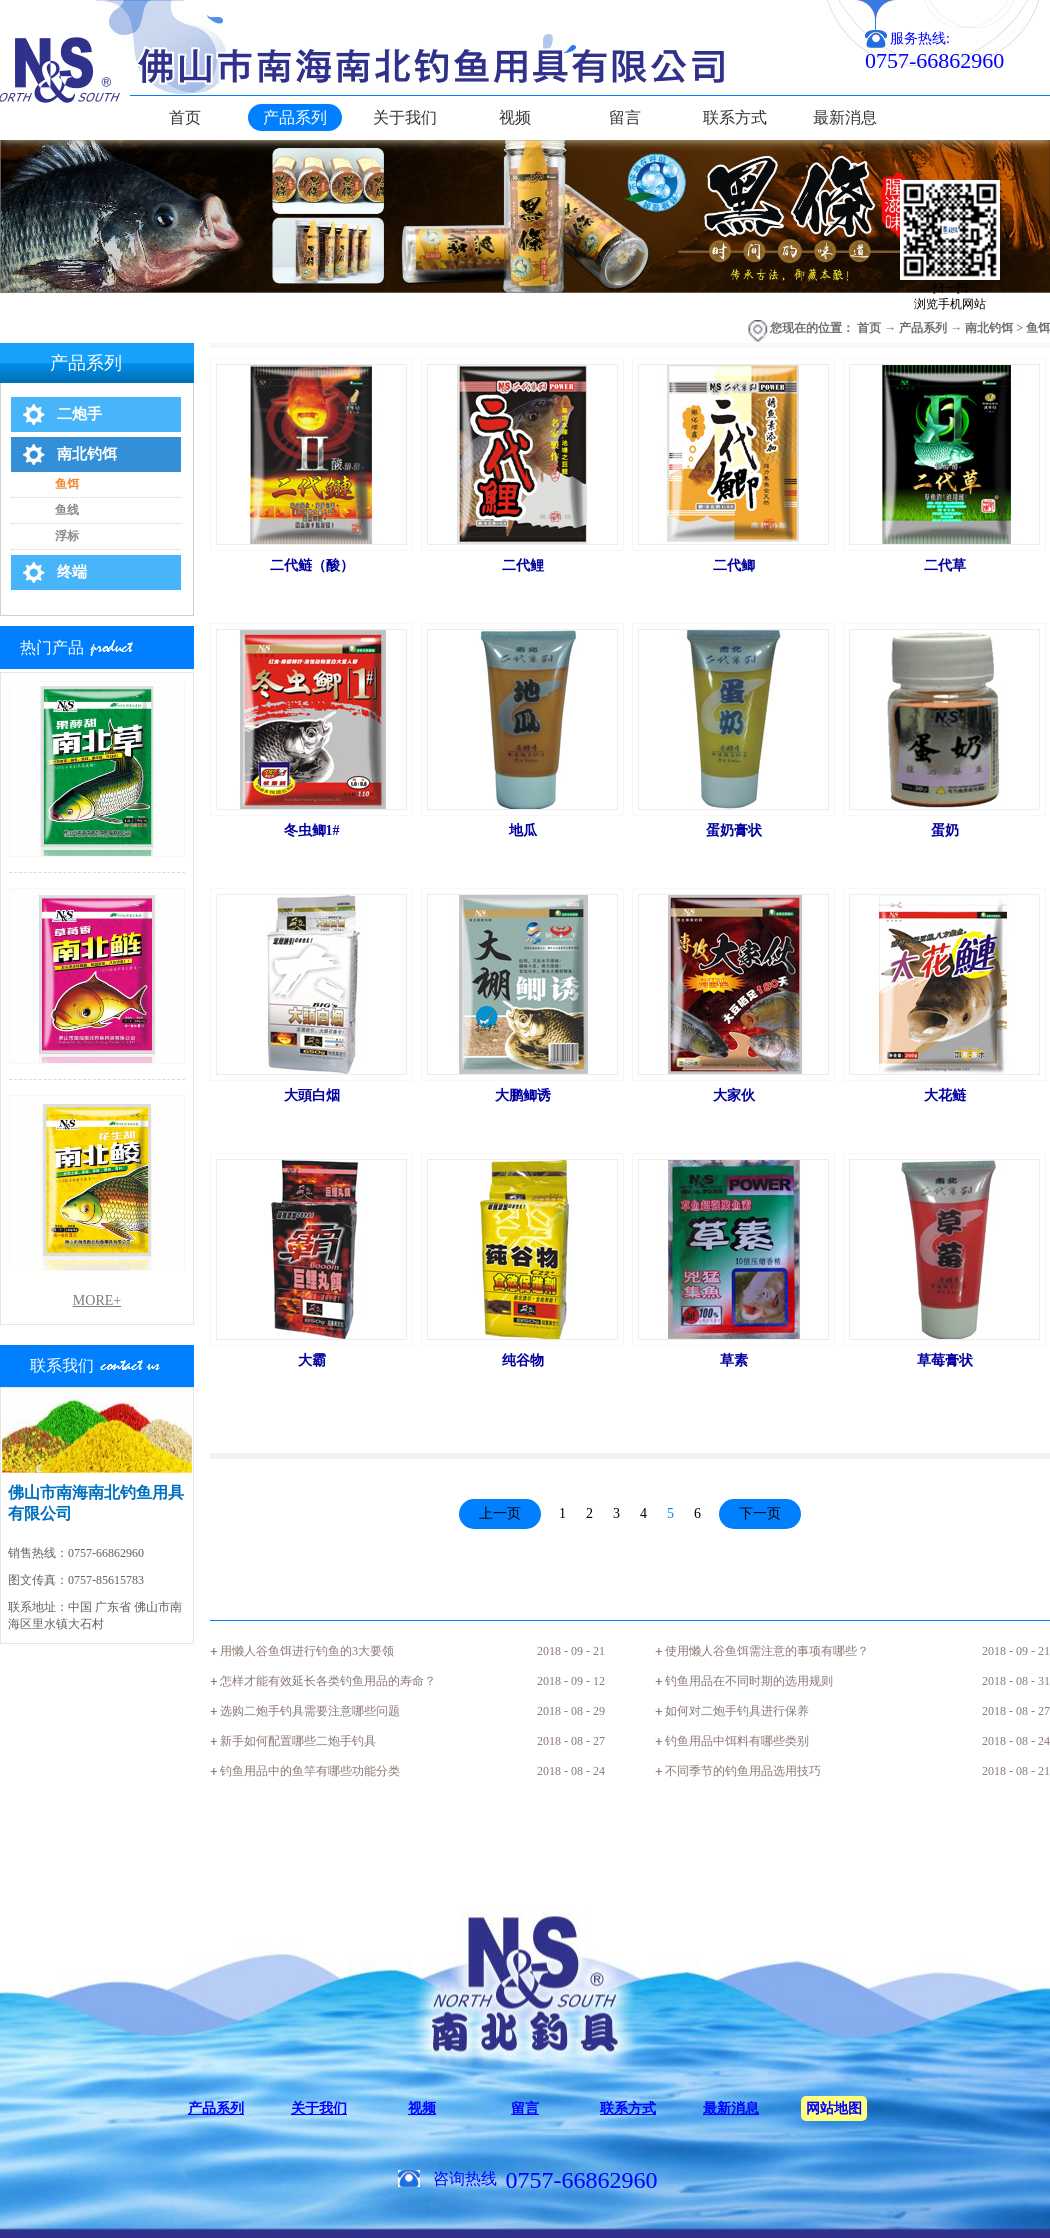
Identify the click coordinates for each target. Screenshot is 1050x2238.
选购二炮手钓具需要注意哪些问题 (310, 1711)
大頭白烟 (312, 1095)
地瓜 (523, 830)
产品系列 (923, 328)
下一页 (760, 1513)
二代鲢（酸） (312, 565)
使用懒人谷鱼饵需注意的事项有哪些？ (767, 1651)
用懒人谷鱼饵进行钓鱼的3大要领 (307, 1651)
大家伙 (734, 1095)
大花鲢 (945, 1095)
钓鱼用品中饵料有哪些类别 (737, 1741)
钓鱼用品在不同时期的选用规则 (749, 1681)
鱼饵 (1038, 328)
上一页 (500, 1513)
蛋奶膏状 (734, 830)
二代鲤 (523, 565)
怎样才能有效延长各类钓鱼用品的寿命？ (328, 1681)
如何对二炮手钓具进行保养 (737, 1711)
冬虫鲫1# (312, 830)
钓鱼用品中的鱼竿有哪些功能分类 (310, 1771)
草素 (734, 1360)
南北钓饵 (989, 328)
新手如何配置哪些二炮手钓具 (298, 1741)
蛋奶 (945, 830)
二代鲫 (734, 565)
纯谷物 (523, 1360)
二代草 (945, 565)
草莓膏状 (945, 1360)
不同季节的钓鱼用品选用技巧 (743, 1771)
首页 (185, 117)
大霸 (312, 1360)
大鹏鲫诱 (523, 1095)
